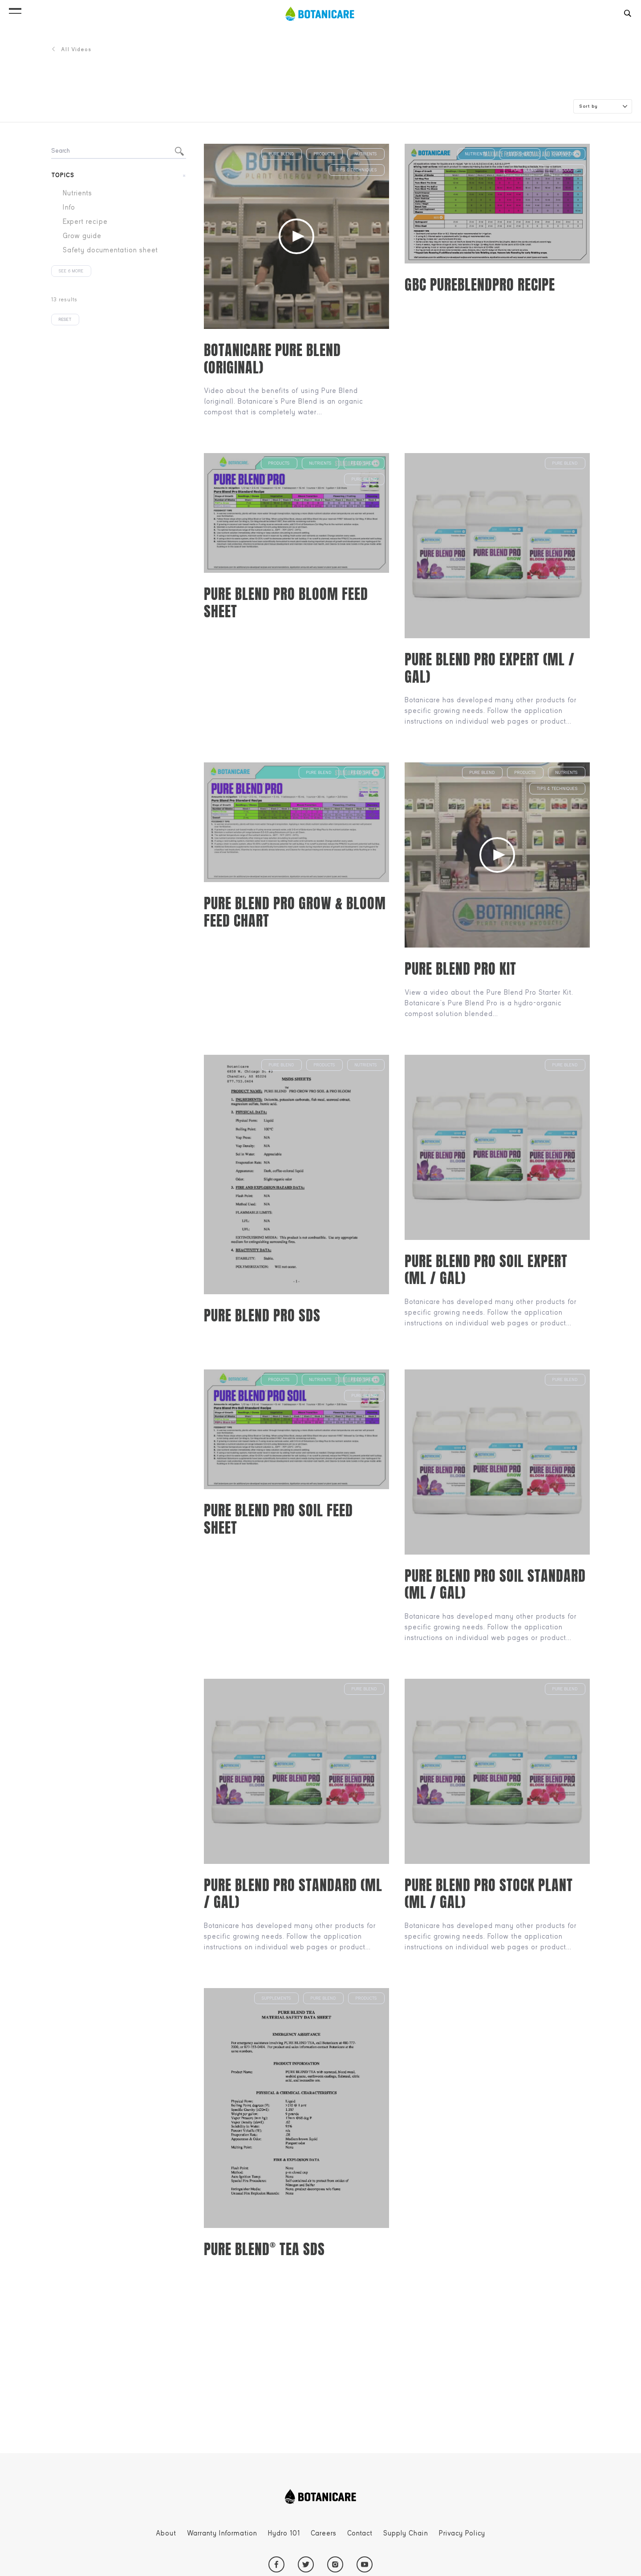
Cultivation (565, 154)
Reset (65, 319)
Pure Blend (281, 154)
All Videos (71, 49)
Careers (324, 2533)
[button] (15, 9)
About (166, 2533)
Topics (62, 175)
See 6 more (71, 271)
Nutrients (366, 154)
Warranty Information (222, 2533)
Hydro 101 (284, 2533)
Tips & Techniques (356, 170)
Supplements (276, 1998)
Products (324, 154)
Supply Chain (405, 2533)
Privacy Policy (462, 2533)
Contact (360, 2533)
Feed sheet (520, 154)
